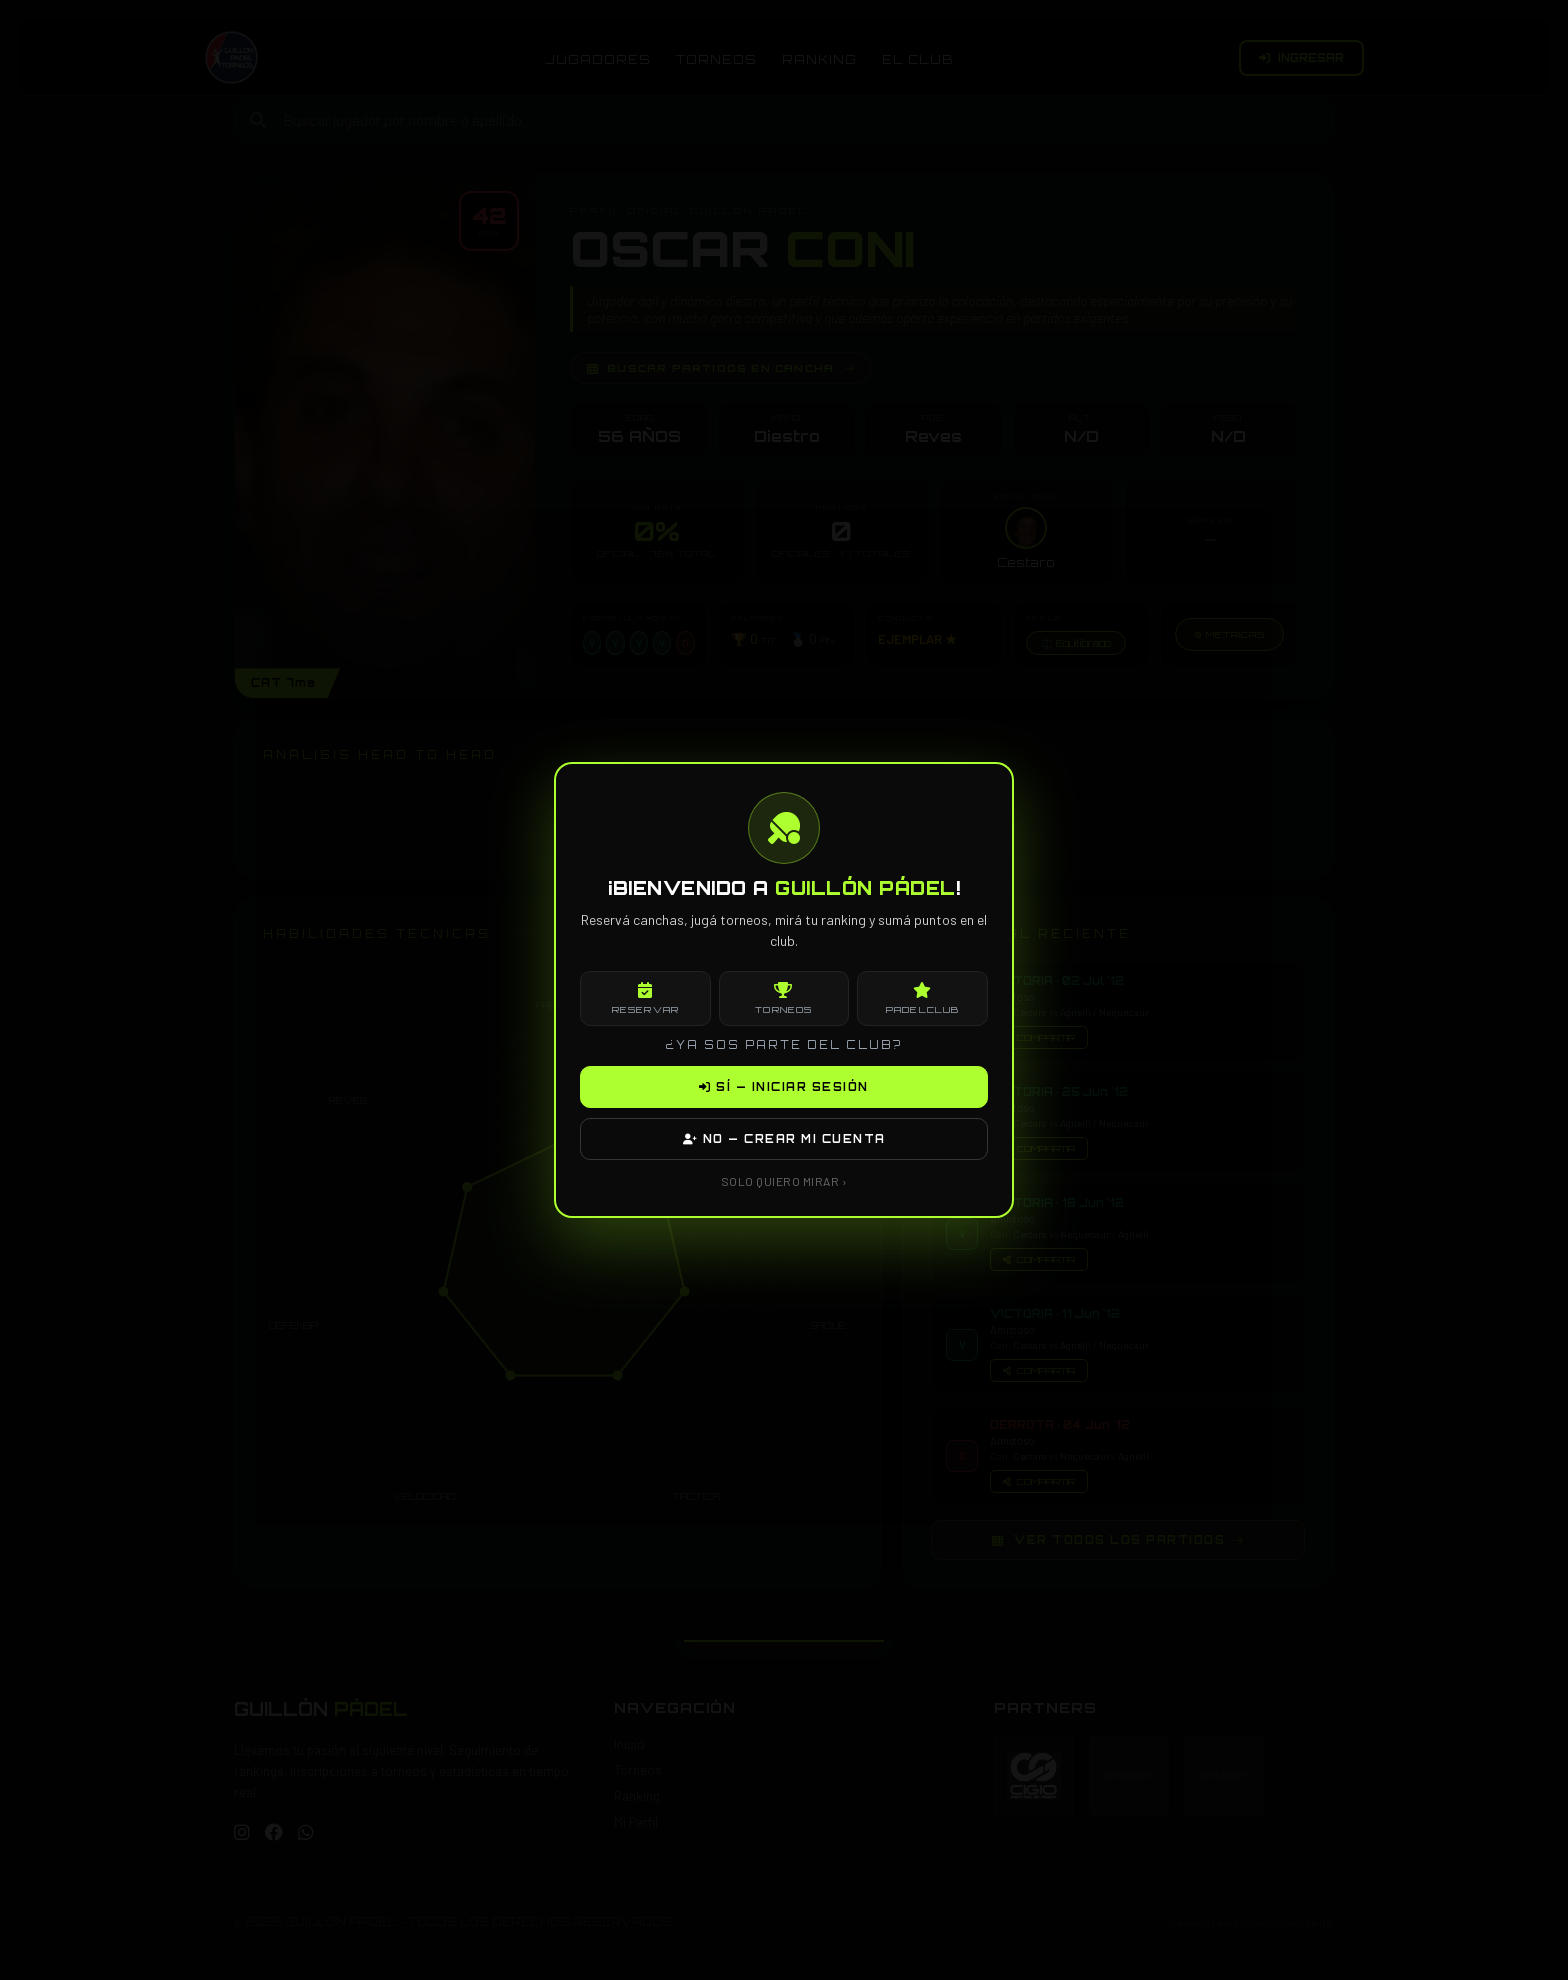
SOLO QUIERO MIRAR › (784, 1181)
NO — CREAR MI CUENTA (784, 1139)
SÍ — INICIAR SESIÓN (784, 1087)
